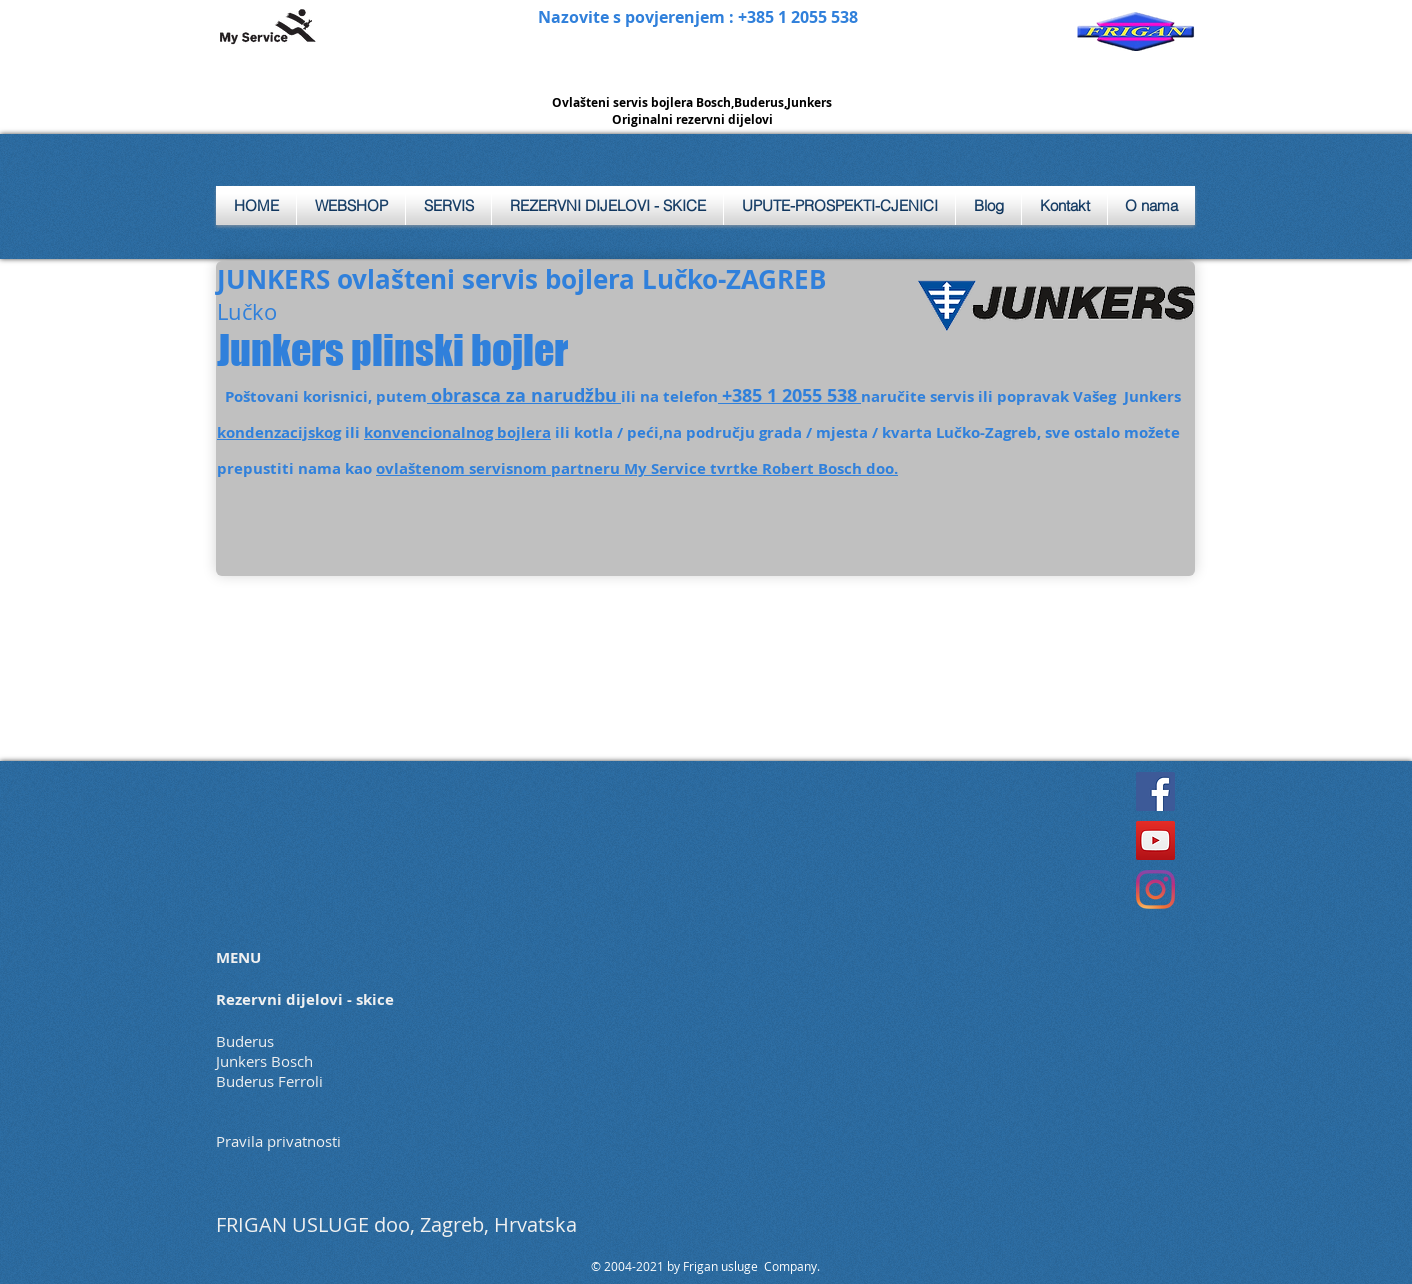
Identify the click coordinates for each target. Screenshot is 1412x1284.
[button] (448, 205)
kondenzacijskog (279, 432)
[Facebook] (1155, 791)
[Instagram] (1155, 889)
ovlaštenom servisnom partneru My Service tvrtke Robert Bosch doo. (637, 468)
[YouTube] (1155, 840)
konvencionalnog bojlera (457, 432)
